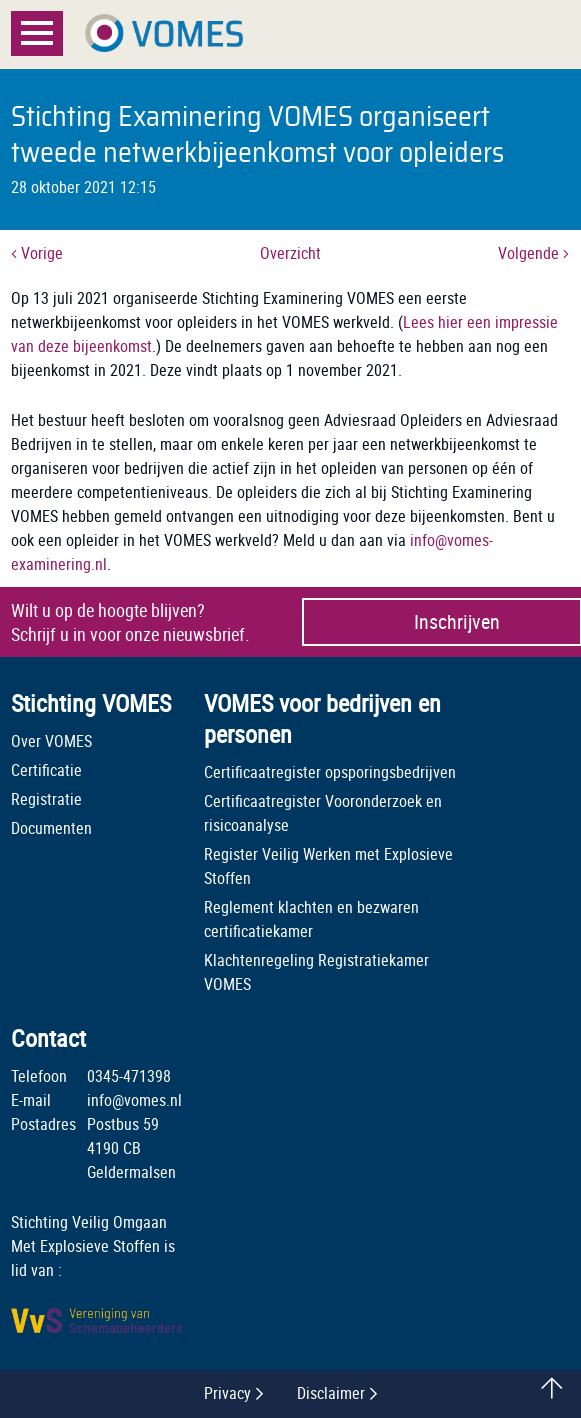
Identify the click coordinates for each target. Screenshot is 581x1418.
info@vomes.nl (134, 1100)
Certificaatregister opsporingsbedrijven (330, 772)
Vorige (37, 253)
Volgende (533, 253)
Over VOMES (51, 741)
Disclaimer (331, 1393)
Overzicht (290, 253)
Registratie (46, 799)
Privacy (227, 1393)
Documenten (51, 828)
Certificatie (46, 770)
